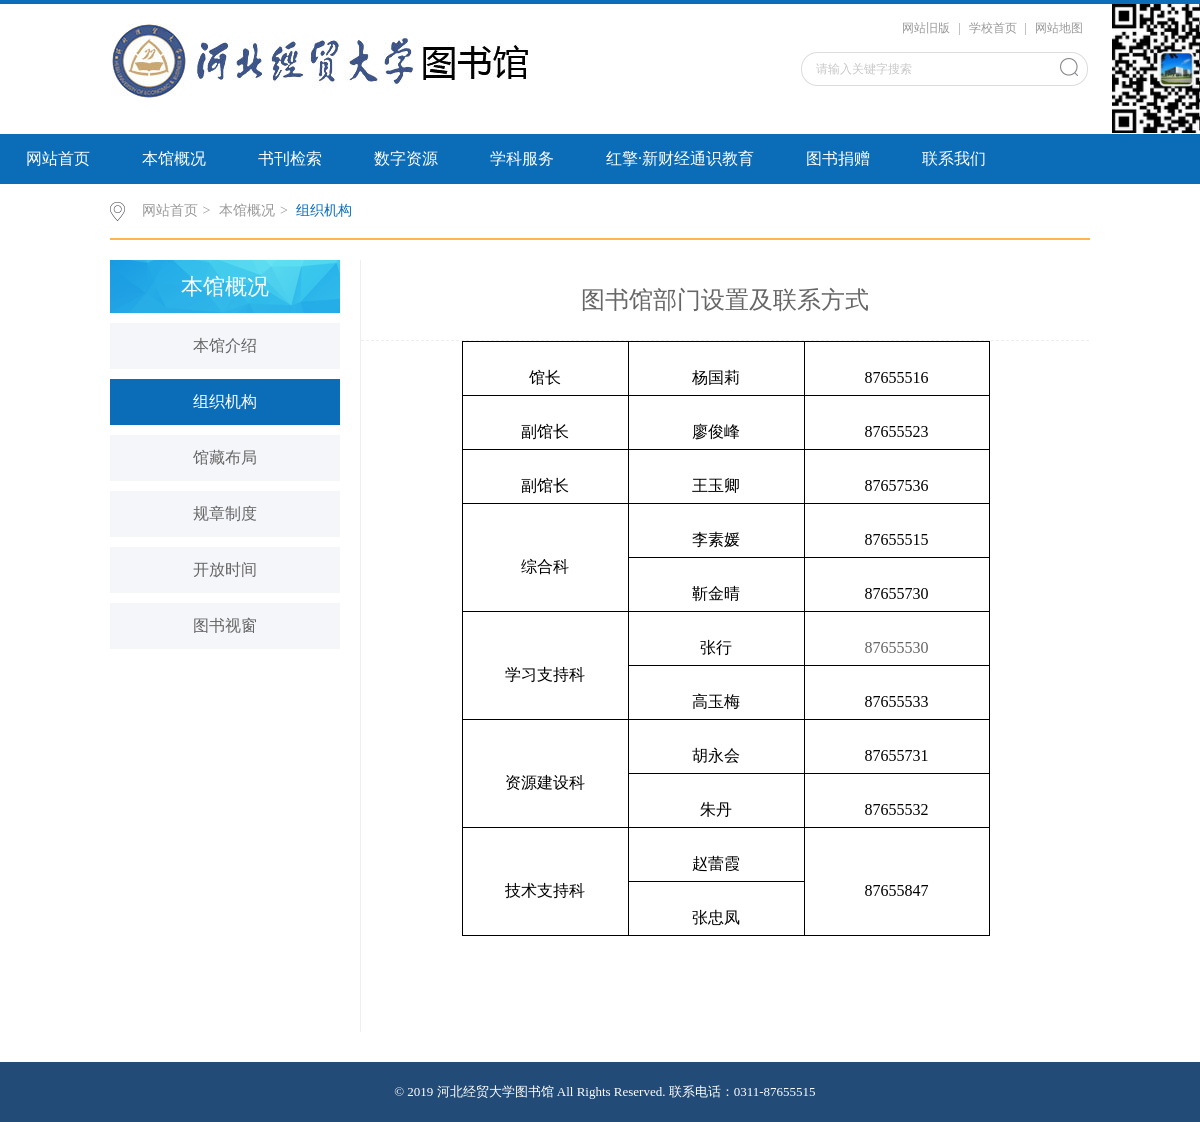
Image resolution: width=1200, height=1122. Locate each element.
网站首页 (58, 158)
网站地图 (1059, 28)
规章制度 (225, 513)
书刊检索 (290, 158)
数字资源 (406, 158)
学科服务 (522, 158)
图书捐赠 (838, 158)
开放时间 (225, 569)
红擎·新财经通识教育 (680, 158)
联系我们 (954, 158)
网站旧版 (926, 28)
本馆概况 (174, 158)
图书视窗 (225, 625)
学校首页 (993, 28)
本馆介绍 (225, 345)
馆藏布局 (225, 457)
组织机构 (324, 210)
